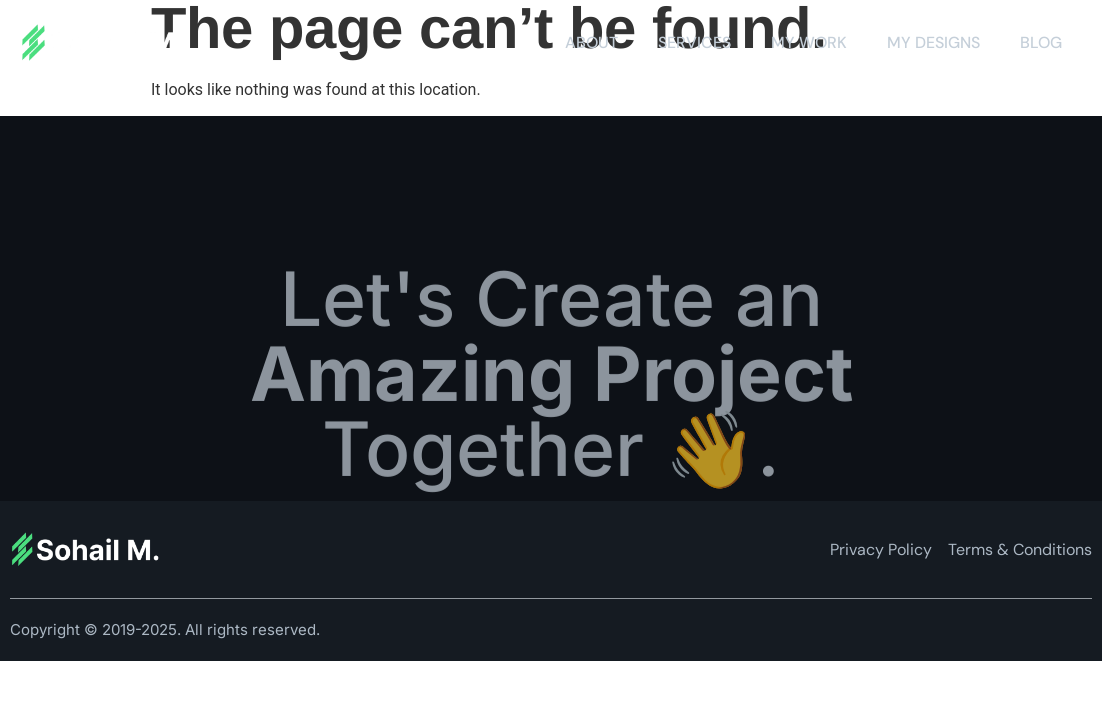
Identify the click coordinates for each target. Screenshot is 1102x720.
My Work (809, 42)
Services (694, 42)
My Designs (933, 42)
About (591, 42)
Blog (1041, 42)
